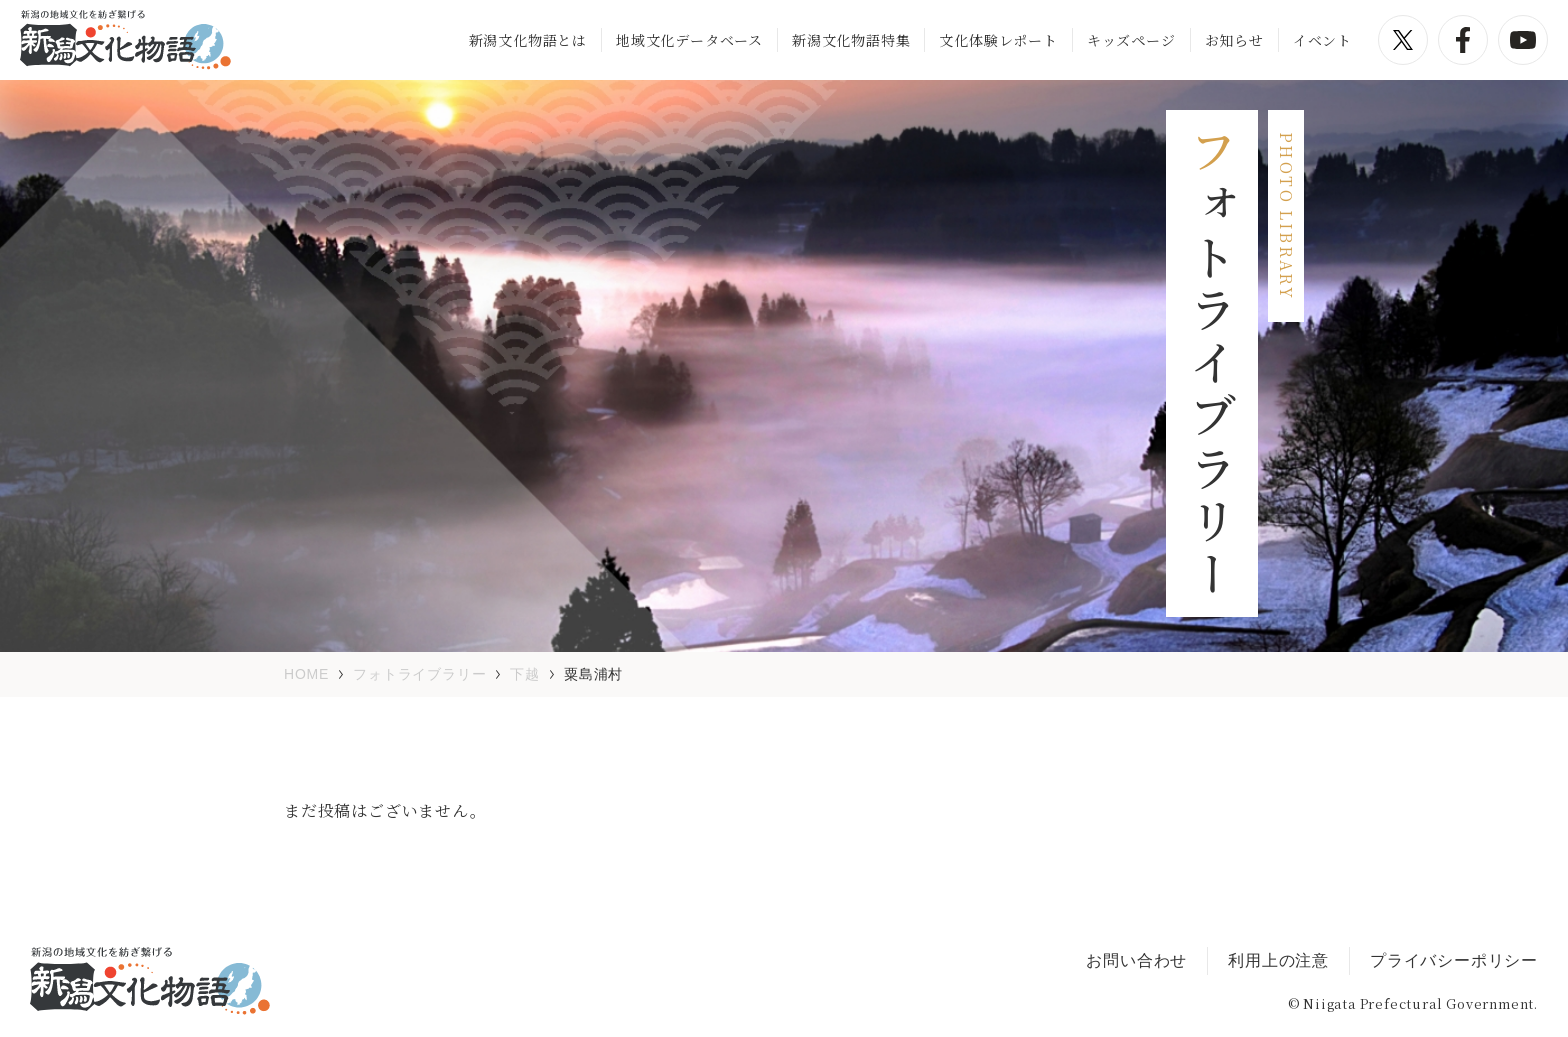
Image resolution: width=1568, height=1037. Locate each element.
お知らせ (1234, 40)
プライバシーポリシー (1454, 960)
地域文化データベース (689, 40)
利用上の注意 (1278, 960)
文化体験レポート (998, 40)
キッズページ (1131, 40)
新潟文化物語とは (528, 40)
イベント (1322, 40)
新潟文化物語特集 (851, 40)
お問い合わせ (1136, 960)
